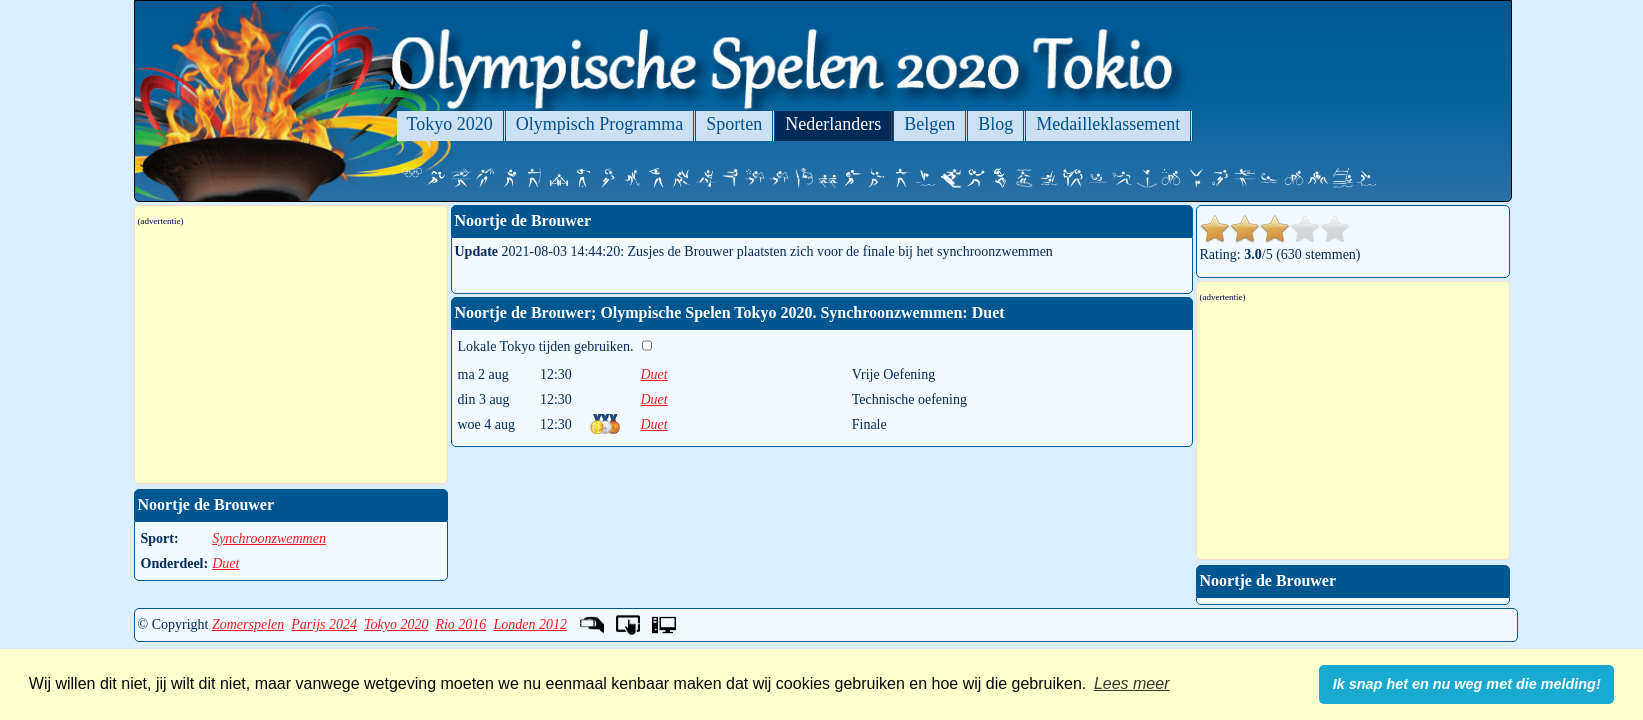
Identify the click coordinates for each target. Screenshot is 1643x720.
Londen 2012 (530, 624)
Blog (995, 124)
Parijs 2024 (324, 624)
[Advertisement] (291, 355)
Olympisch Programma (599, 124)
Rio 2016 (460, 624)
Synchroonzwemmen (269, 538)
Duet (654, 374)
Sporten (734, 124)
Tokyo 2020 (450, 124)
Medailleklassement (1108, 124)
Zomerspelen (248, 624)
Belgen (929, 124)
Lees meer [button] (1132, 683)
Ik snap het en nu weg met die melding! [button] (1467, 684)
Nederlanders (833, 124)
